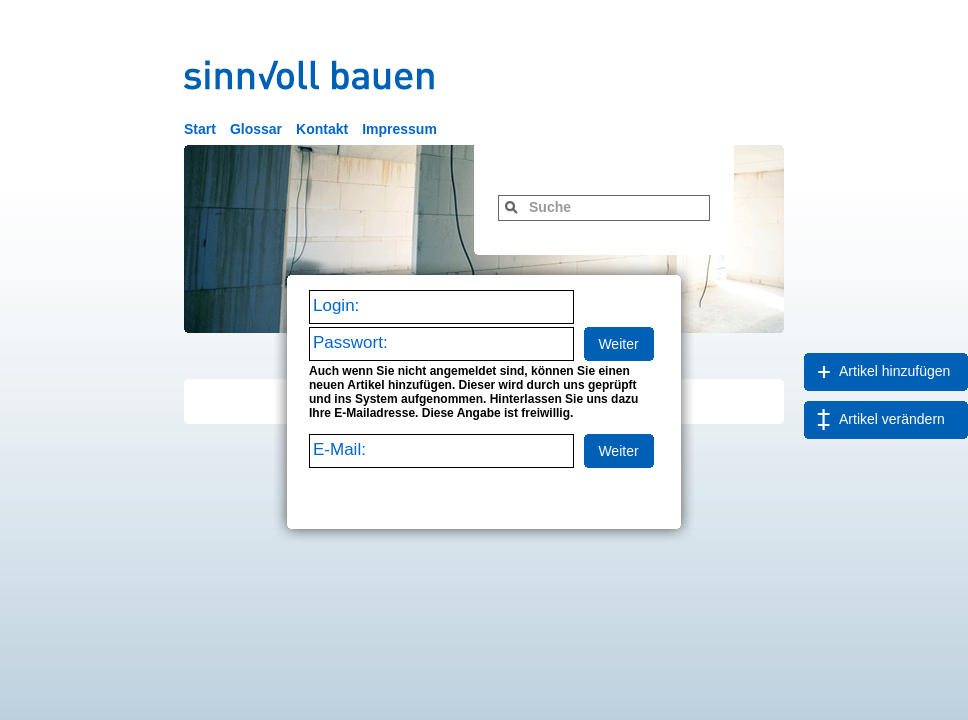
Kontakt (322, 129)
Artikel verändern (892, 419)
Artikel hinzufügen (894, 371)
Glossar (256, 129)
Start (200, 129)
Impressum (399, 129)
